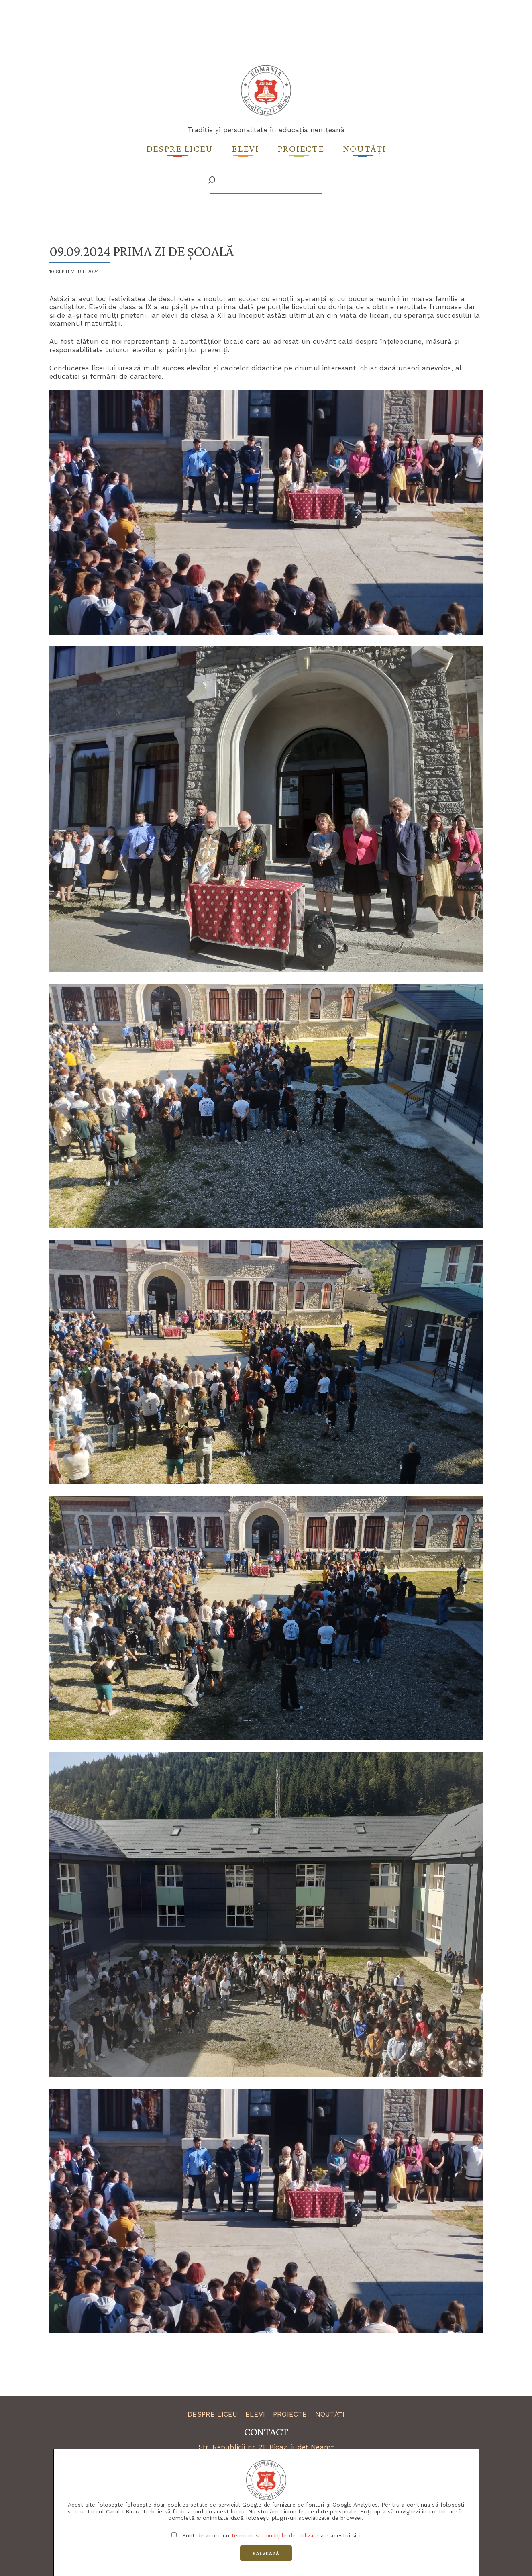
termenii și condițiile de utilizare (275, 2535)
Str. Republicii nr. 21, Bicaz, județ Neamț (266, 2447)
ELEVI (255, 2414)
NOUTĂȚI (329, 2414)
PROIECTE (290, 2414)
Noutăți (364, 148)
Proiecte (300, 148)
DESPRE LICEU (212, 2414)
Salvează (266, 2553)
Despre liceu (179, 148)
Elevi (245, 148)
